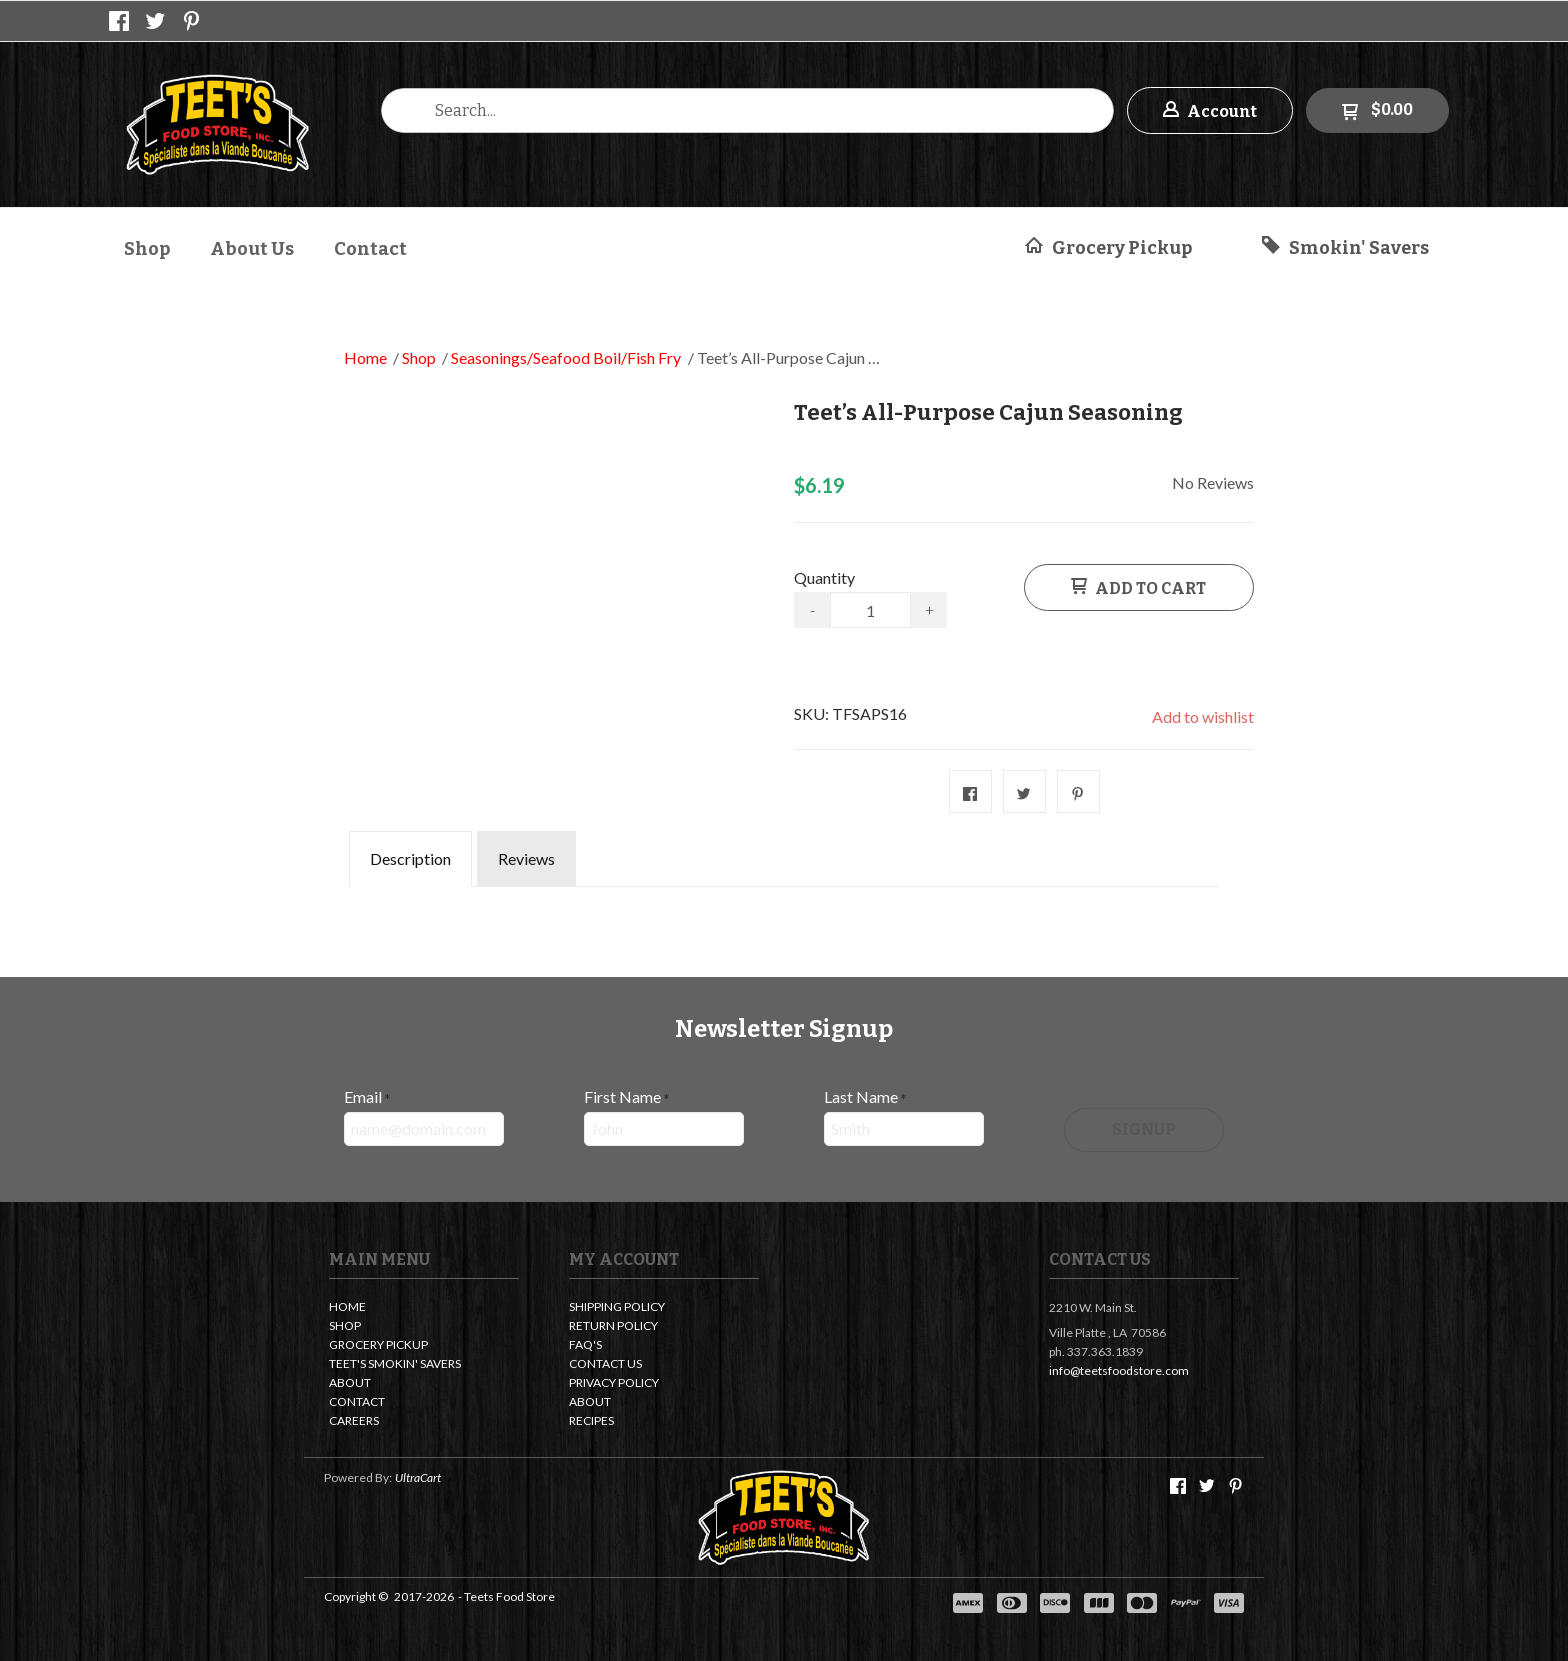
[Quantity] (870, 610)
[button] (1210, 110)
